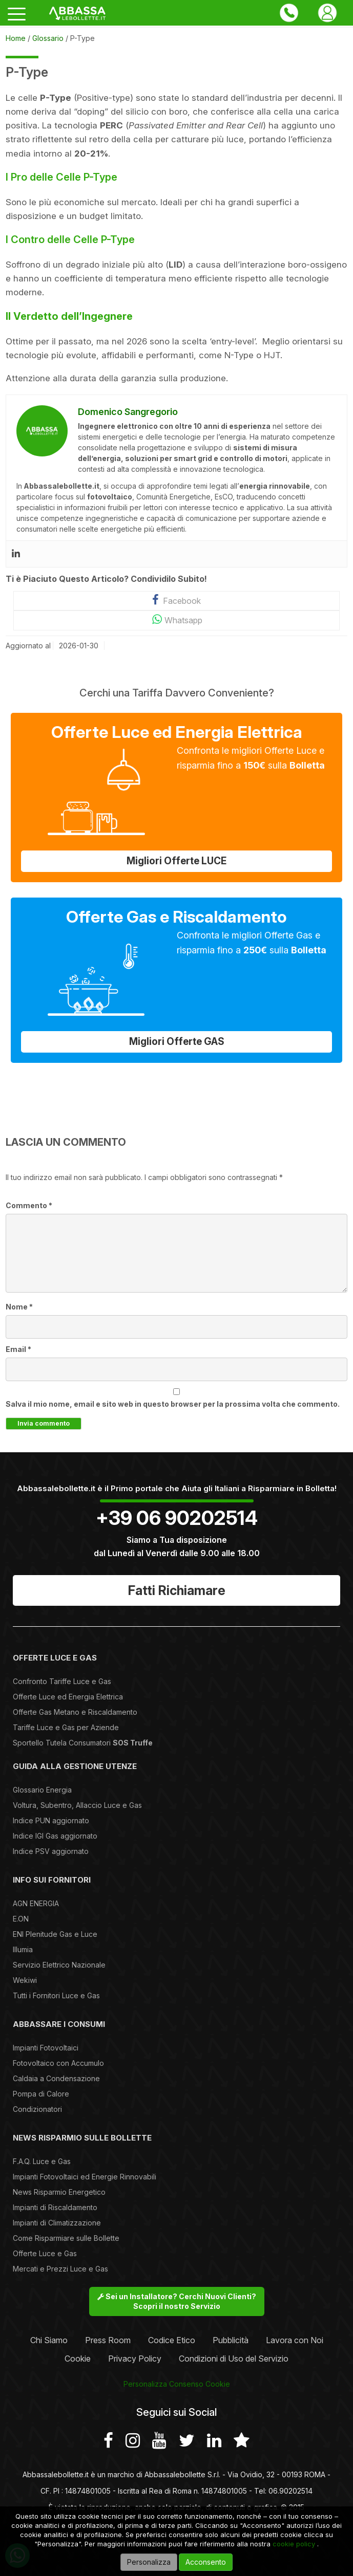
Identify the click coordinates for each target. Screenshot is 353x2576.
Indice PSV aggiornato (51, 1851)
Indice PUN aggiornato (51, 1820)
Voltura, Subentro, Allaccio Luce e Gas (77, 1805)
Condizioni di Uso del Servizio (233, 2358)
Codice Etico (171, 2340)
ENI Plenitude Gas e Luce (55, 1934)
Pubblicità (230, 2340)
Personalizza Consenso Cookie (176, 2383)
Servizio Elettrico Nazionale (59, 1964)
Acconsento (205, 2562)
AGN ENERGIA (36, 1903)
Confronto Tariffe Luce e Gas (62, 1681)
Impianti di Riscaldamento (55, 2207)
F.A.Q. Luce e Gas (42, 2161)
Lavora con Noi (294, 2340)
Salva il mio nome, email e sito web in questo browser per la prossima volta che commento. (173, 1404)
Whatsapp (176, 619)
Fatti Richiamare (176, 1590)
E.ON (21, 1918)
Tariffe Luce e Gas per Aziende (66, 1727)
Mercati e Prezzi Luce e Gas (60, 2268)
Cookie (78, 2358)
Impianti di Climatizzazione (57, 2222)
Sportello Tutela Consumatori (83, 1742)
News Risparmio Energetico (59, 2192)
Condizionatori (37, 2109)
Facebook (176, 600)
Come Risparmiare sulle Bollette (66, 2238)
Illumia (23, 1949)
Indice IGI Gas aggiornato (55, 1835)
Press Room (108, 2340)
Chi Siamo (49, 2340)
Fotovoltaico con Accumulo (58, 2063)
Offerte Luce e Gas (45, 2253)
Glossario (48, 38)
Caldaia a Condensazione (56, 2078)
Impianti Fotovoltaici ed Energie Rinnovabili (84, 2176)
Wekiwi (25, 1980)
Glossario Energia (42, 1789)
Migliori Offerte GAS (176, 1041)
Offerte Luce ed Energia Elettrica (68, 1696)
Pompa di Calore (41, 2093)
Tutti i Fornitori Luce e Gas (56, 1995)
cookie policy (294, 2544)
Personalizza (149, 2562)
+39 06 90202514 (177, 1518)
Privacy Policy (134, 2358)
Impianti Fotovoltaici (45, 2047)
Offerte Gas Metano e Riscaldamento (75, 1712)
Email (18, 1349)
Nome (19, 1306)
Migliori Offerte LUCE (176, 861)
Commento (29, 1205)
